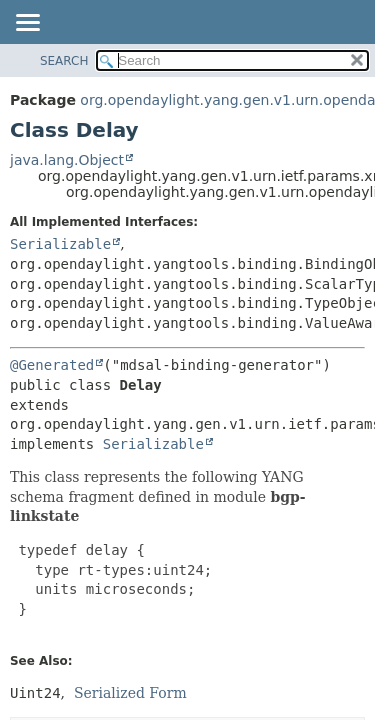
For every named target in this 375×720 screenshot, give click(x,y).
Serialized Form (130, 693)
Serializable (60, 244)
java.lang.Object (67, 160)
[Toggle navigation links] (27, 24)
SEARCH (64, 61)
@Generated (52, 365)
